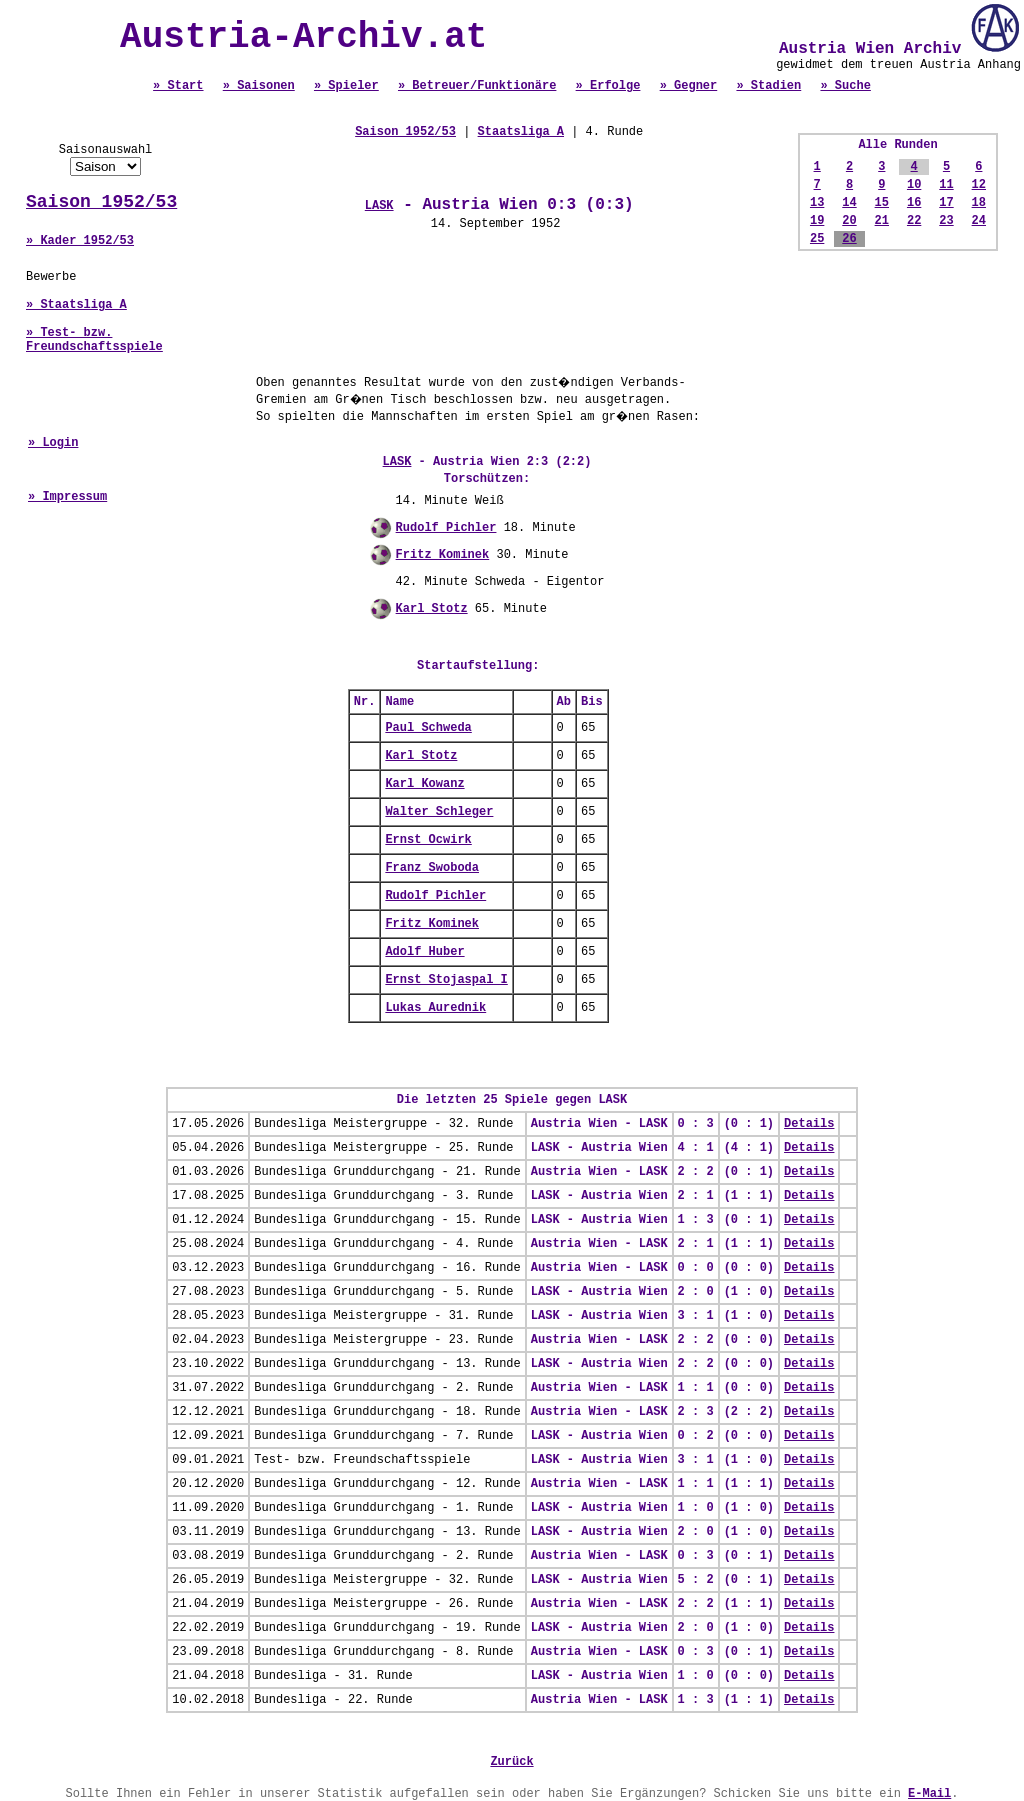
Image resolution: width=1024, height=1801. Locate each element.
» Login (53, 443)
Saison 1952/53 (101, 202)
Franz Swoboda (432, 868)
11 (946, 185)
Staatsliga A (521, 132)
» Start (178, 86)
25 (817, 239)
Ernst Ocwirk (428, 840)
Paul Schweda (428, 728)
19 (817, 221)
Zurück (511, 1762)
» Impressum (67, 497)
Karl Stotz (432, 609)
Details (809, 1124)
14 (849, 203)
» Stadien (768, 86)
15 (882, 203)
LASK (379, 206)
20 (849, 221)
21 (882, 221)
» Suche (845, 86)
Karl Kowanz (424, 784)
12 (979, 185)
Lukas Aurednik (435, 1008)
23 (946, 221)
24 (979, 221)
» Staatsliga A (76, 305)
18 (979, 203)
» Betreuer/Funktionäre (477, 86)
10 (914, 185)
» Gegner (689, 86)
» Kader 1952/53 (80, 241)
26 (849, 239)
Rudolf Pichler (446, 528)
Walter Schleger (439, 812)
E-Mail (929, 1794)
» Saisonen (259, 86)
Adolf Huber (424, 952)
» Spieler (346, 86)
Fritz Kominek (443, 555)
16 (914, 203)
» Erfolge (608, 86)
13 (817, 203)
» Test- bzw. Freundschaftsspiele (94, 340)
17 (946, 203)
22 (914, 221)
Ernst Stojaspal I (446, 980)
